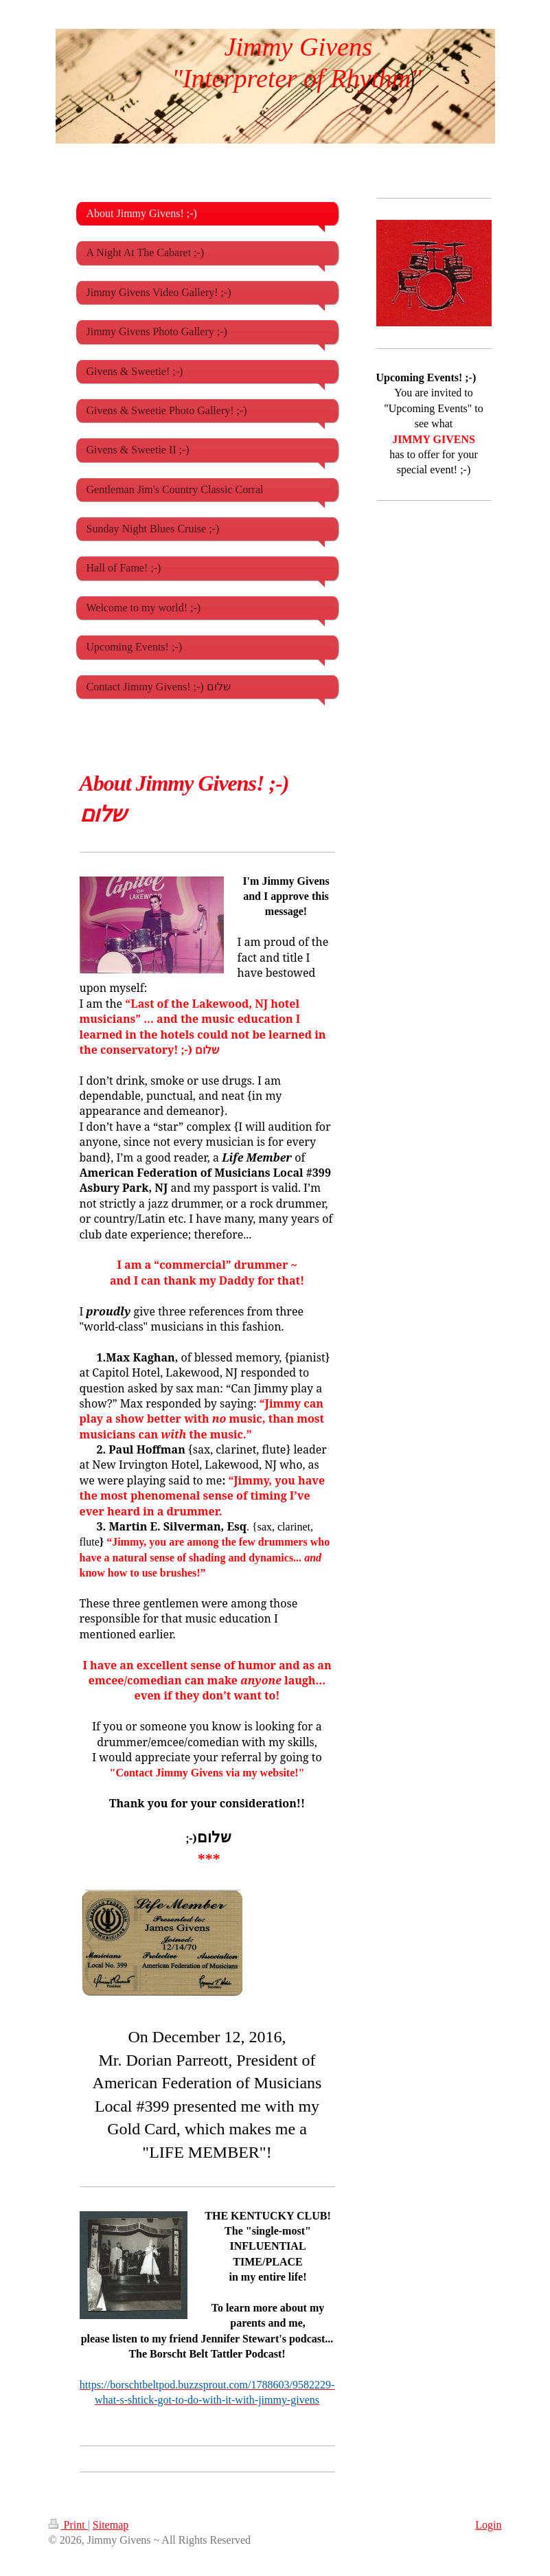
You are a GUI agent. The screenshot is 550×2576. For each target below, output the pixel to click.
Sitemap (110, 2525)
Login (488, 2525)
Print (68, 2525)
